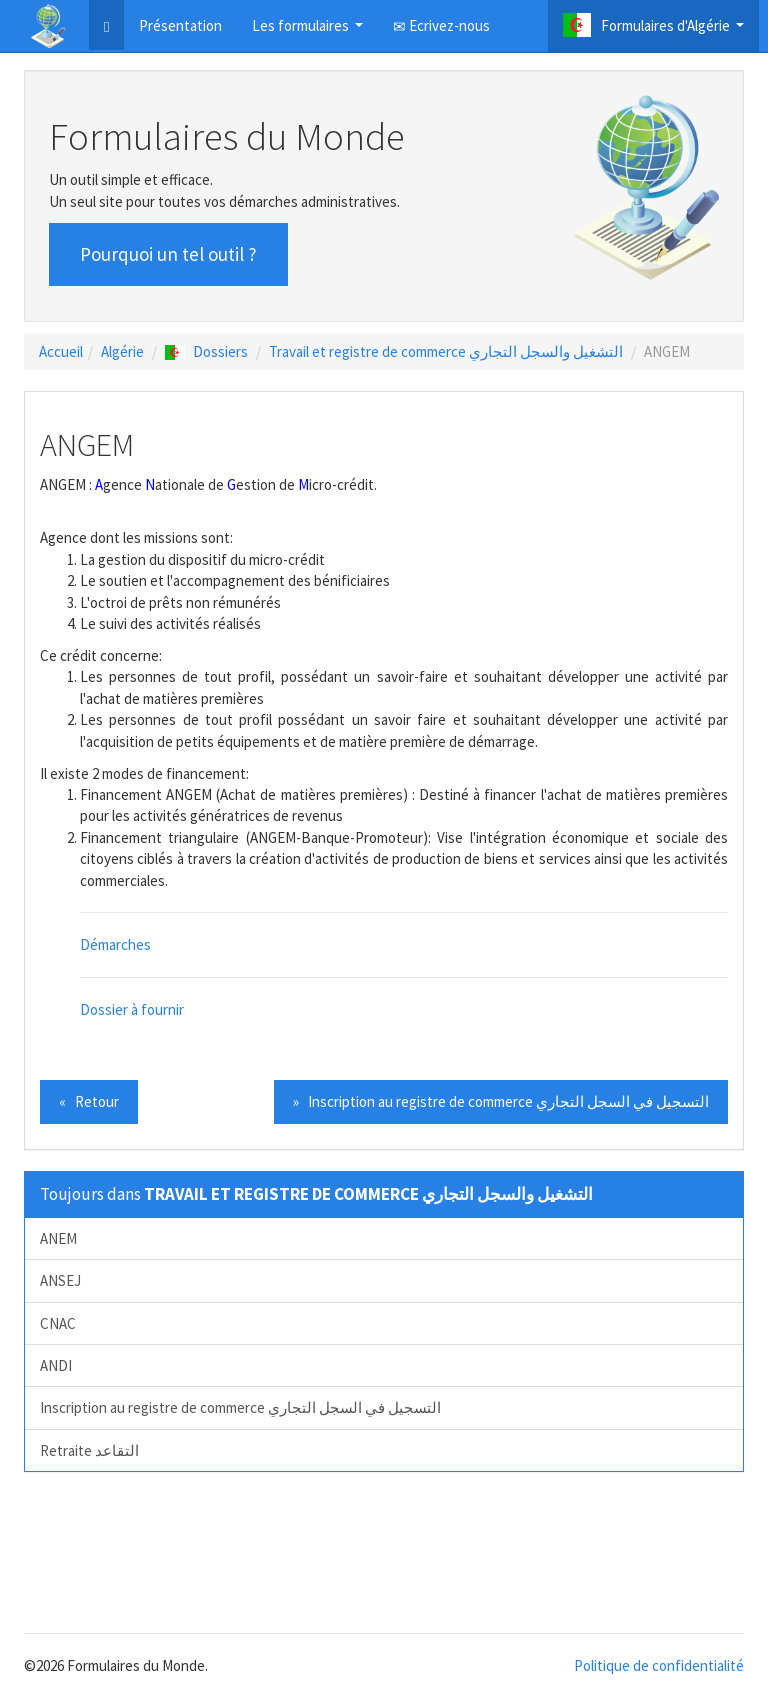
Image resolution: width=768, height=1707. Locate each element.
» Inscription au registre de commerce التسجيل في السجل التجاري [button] (501, 1101)
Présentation (180, 25)
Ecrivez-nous (441, 25)
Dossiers (206, 351)
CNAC (58, 1323)
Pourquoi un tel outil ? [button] (168, 254)
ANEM (58, 1238)
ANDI (56, 1365)
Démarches (115, 944)
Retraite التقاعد (89, 1450)
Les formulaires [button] (310, 31)
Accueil (61, 351)
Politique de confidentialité (659, 1665)
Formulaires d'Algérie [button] (656, 30)
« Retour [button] (89, 1101)
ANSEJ (60, 1280)
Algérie (122, 351)
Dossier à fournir (132, 1009)
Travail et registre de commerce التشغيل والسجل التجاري (446, 351)
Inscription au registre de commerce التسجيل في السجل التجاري (240, 1407)
